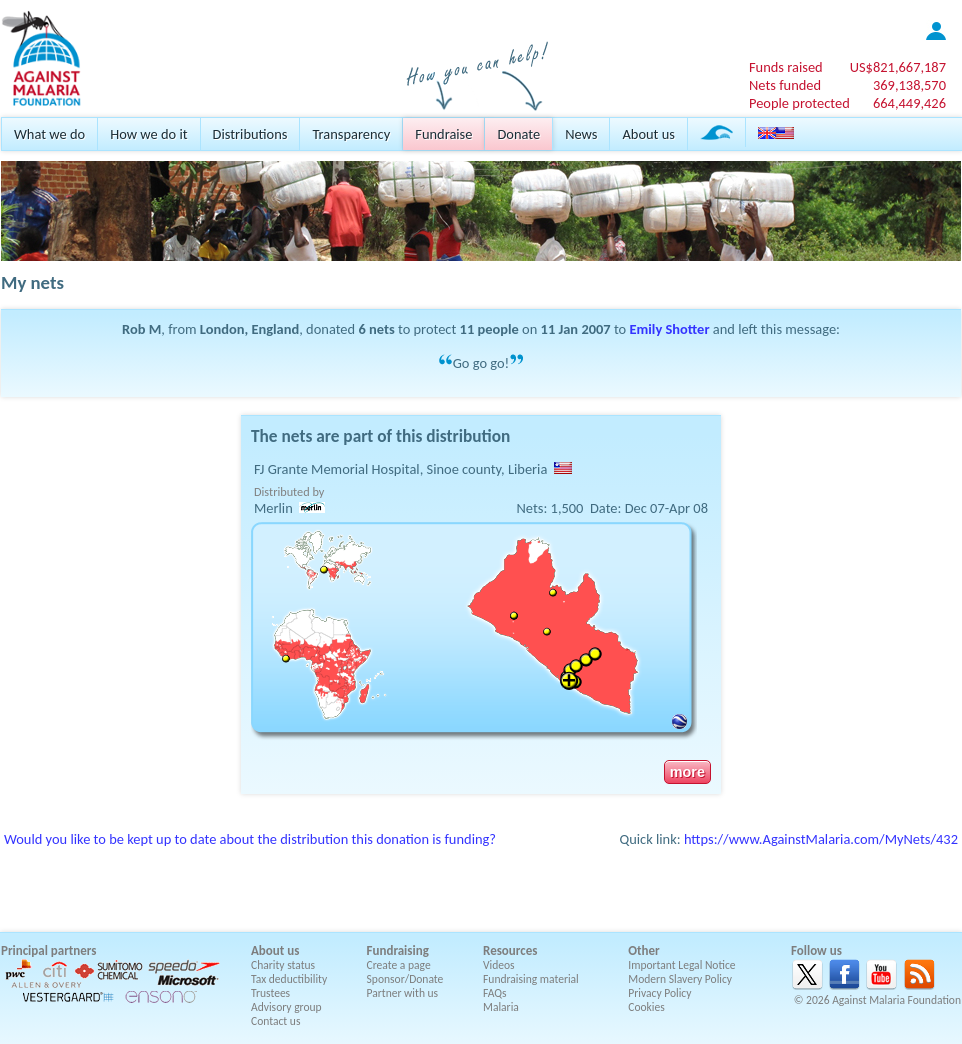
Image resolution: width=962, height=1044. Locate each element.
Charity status (283, 965)
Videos (499, 965)
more (687, 772)
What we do (49, 134)
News (581, 134)
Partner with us (403, 993)
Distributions (250, 134)
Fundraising (398, 950)
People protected (799, 103)
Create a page (399, 965)
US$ (898, 67)
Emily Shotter (670, 329)
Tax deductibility (289, 979)
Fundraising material (531, 979)
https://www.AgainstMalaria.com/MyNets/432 (821, 839)
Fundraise (443, 134)
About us (648, 134)
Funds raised (786, 67)
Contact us (275, 1021)
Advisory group (286, 1007)
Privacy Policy (659, 993)
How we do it (148, 134)
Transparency (351, 134)
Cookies (646, 1007)
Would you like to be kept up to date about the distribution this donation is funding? (250, 839)
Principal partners (48, 950)
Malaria (501, 1007)
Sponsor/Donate (405, 979)
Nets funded (785, 85)
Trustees (270, 993)
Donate (518, 134)
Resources (510, 950)
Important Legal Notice (681, 965)
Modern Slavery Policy (680, 979)
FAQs (495, 993)
